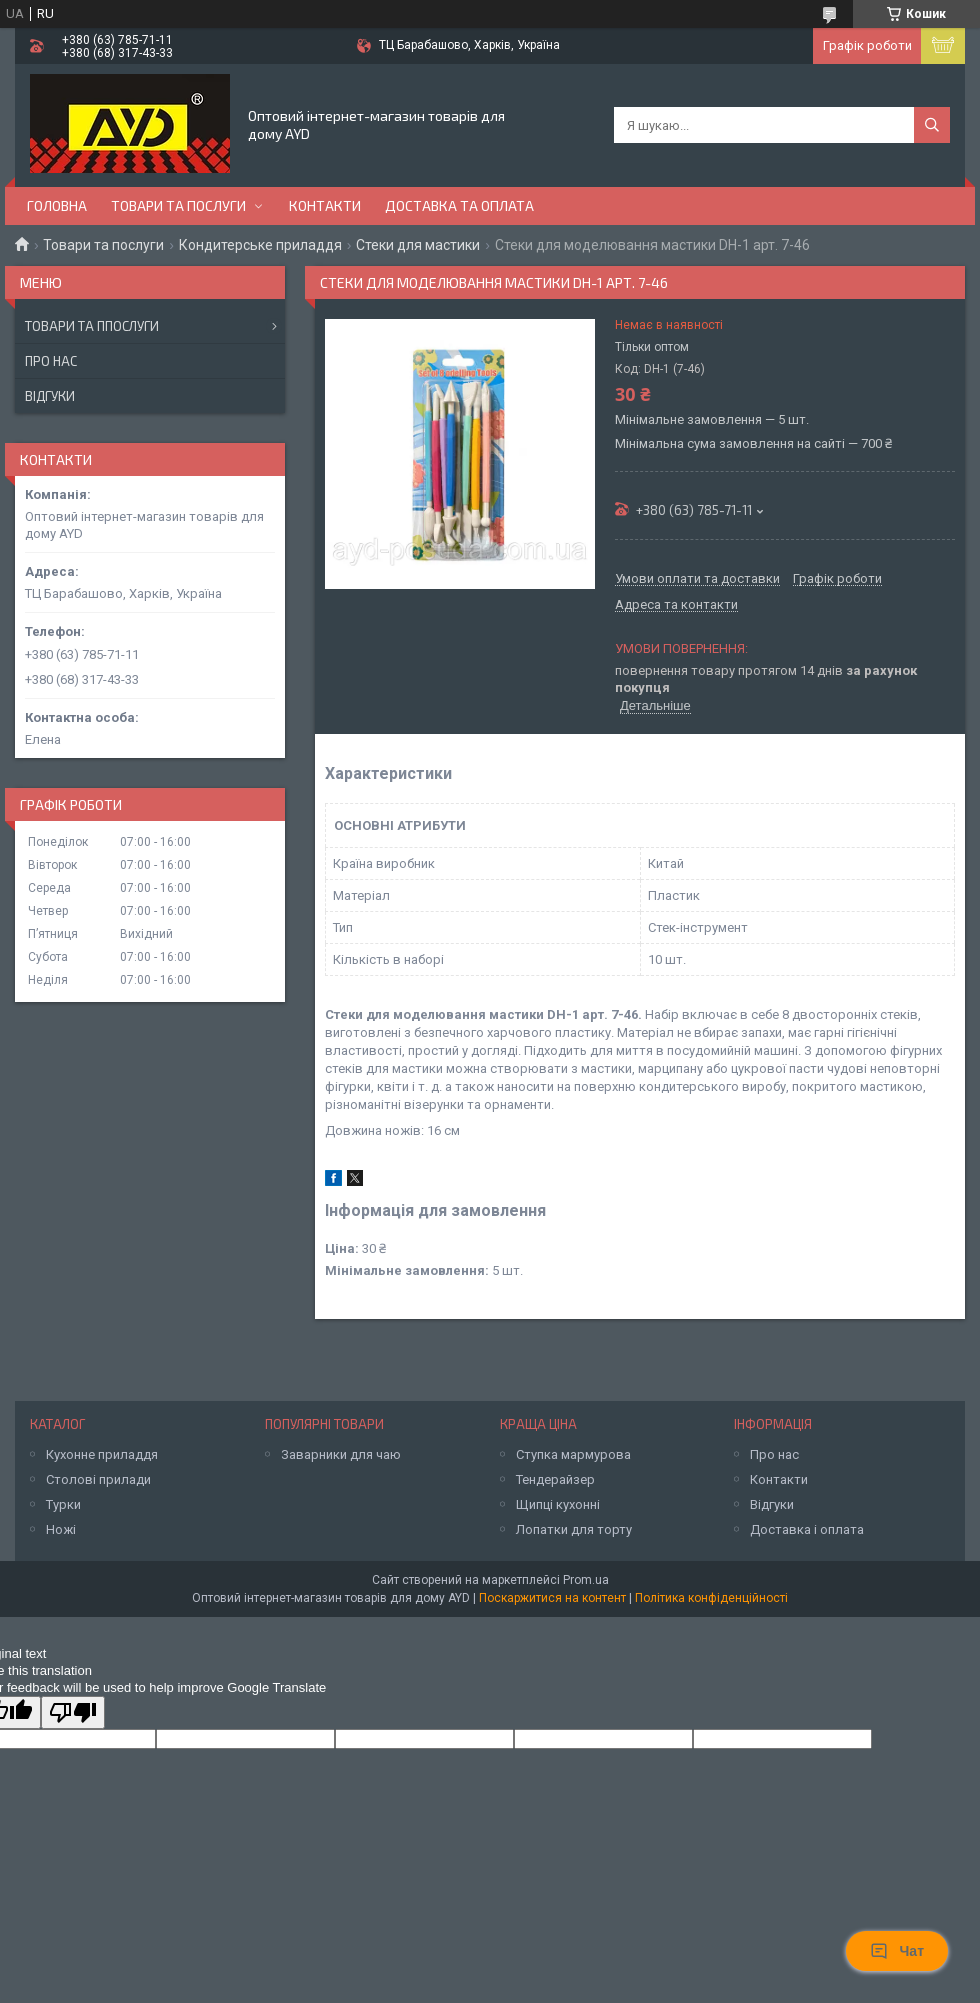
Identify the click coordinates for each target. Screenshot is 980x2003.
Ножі (61, 1529)
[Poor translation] (73, 1712)
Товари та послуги (178, 205)
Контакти (325, 205)
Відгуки (50, 396)
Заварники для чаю (341, 1454)
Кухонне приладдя (102, 1454)
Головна (57, 205)
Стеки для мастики (418, 245)
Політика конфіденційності (711, 1598)
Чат (897, 1951)
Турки (63, 1504)
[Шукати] (932, 125)
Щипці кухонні (558, 1504)
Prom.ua (586, 1580)
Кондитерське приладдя (260, 245)
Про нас (51, 361)
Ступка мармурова (573, 1454)
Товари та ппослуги (92, 326)
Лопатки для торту (574, 1529)
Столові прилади (98, 1479)
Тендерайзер (555, 1479)
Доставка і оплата (807, 1529)
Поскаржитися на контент (552, 1598)
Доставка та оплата (459, 205)
